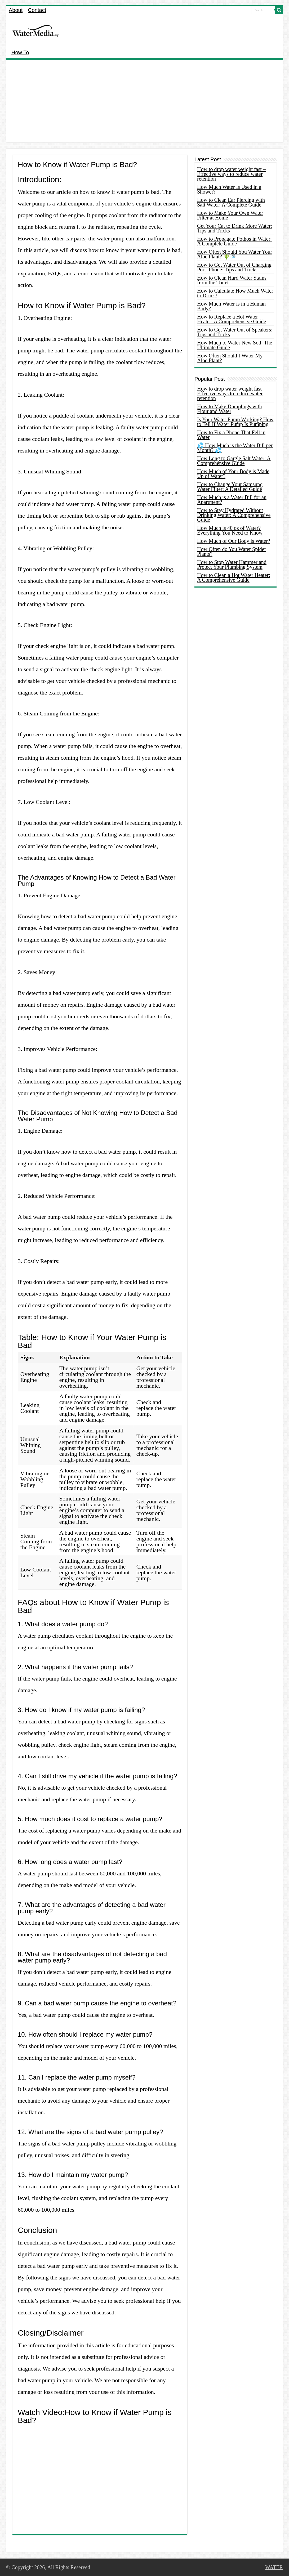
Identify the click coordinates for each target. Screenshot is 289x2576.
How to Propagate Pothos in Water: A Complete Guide (234, 241)
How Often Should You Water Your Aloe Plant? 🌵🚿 (234, 254)
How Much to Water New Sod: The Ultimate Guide (234, 345)
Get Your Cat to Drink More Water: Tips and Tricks (234, 228)
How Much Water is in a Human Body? (231, 306)
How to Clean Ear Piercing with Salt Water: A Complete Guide (231, 202)
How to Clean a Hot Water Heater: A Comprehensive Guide (233, 577)
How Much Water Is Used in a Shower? (229, 189)
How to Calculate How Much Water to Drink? (235, 293)
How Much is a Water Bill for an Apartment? (231, 499)
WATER (274, 2567)
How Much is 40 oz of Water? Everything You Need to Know (230, 530)
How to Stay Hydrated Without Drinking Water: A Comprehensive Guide (233, 515)
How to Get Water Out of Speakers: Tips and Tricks (235, 332)
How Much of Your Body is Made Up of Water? (233, 473)
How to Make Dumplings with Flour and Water (229, 409)
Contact (37, 10)
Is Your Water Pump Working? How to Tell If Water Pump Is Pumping (235, 421)
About (16, 10)
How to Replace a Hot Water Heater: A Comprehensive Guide (231, 319)
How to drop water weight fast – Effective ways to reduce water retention (231, 174)
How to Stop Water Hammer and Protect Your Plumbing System (231, 564)
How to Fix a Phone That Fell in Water (231, 434)
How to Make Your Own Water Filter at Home (230, 215)
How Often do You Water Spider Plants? (231, 551)
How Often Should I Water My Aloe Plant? (230, 358)
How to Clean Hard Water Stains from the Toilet (231, 280)
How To (20, 52)
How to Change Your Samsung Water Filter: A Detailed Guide (230, 486)
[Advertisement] (144, 102)
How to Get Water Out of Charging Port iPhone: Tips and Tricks (234, 267)
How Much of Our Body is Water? (233, 541)
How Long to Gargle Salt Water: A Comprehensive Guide (234, 460)
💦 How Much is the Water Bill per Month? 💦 (235, 447)
